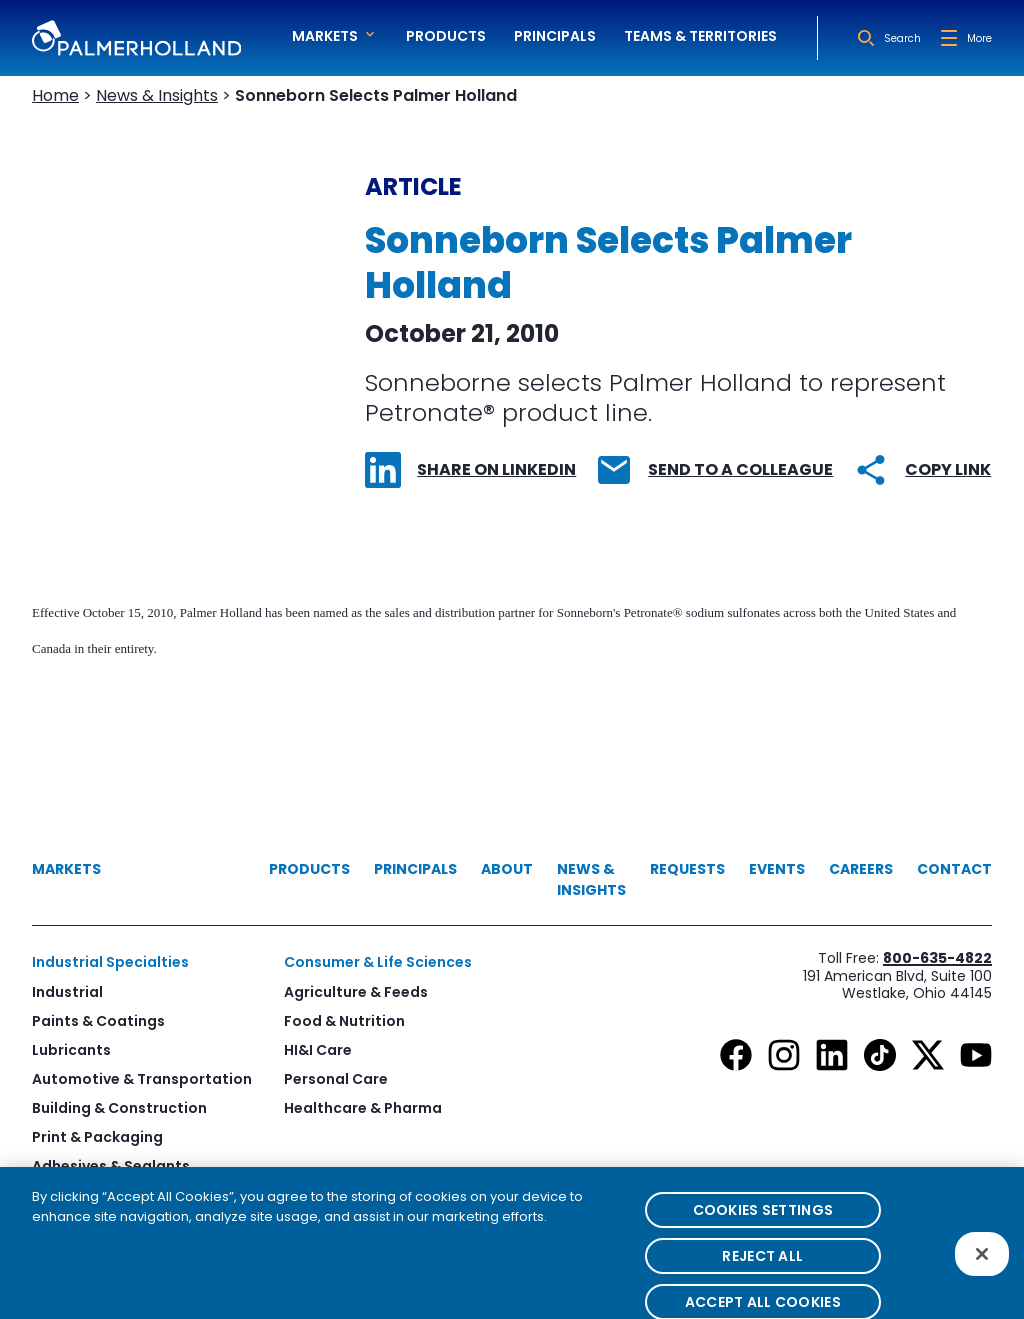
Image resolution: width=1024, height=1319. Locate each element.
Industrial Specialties (110, 962)
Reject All (762, 1274)
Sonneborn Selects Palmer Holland (376, 95)
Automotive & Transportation (142, 1079)
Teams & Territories (700, 36)
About (507, 869)
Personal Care (336, 1079)
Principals (555, 36)
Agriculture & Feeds (356, 992)
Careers (861, 869)
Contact (954, 869)
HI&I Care (318, 1050)
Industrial (67, 992)
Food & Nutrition (344, 1021)
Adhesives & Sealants (111, 1166)
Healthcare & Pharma (363, 1108)
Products (446, 36)
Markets (66, 869)
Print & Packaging (97, 1137)
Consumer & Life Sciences (378, 962)
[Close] (982, 1271)
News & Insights (157, 95)
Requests (687, 869)
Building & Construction (119, 1108)
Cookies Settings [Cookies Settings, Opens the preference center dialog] (763, 1228)
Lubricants (71, 1050)
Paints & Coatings (98, 1021)
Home (55, 95)
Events (777, 869)
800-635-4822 (937, 958)
